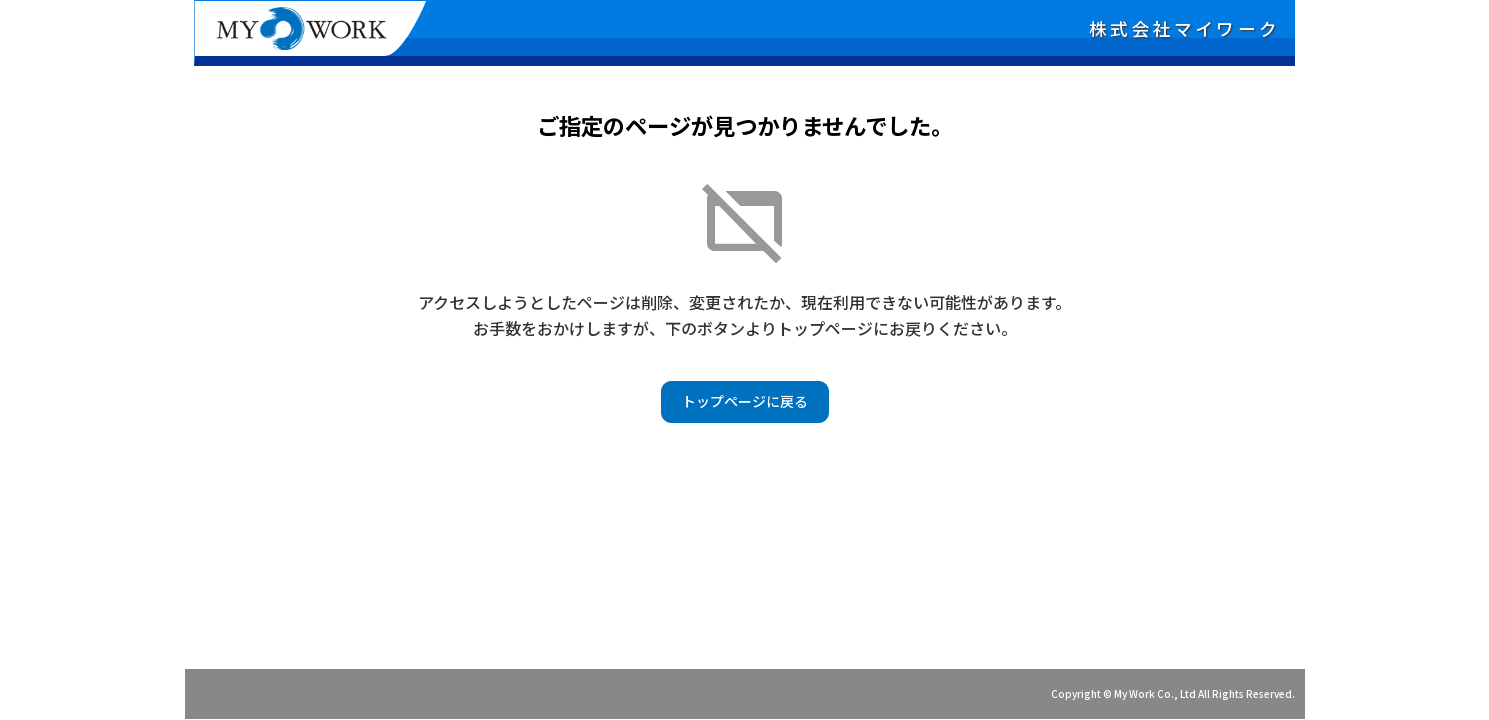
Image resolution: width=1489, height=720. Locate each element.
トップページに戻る (745, 401)
